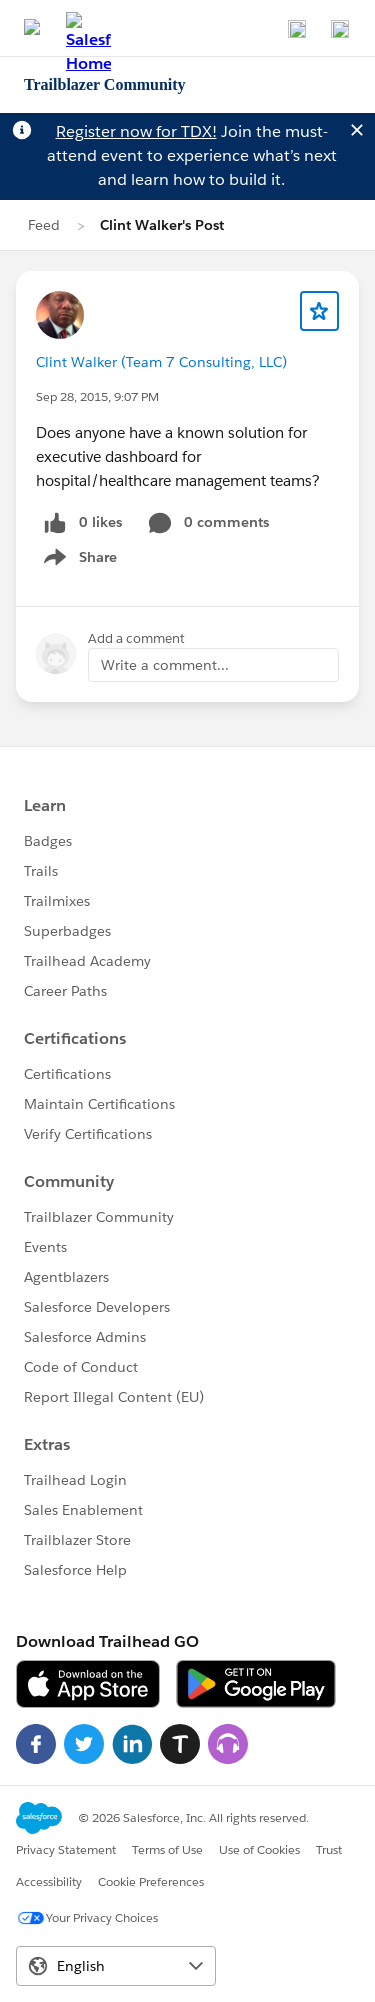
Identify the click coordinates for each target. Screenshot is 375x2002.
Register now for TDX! (136, 131)
